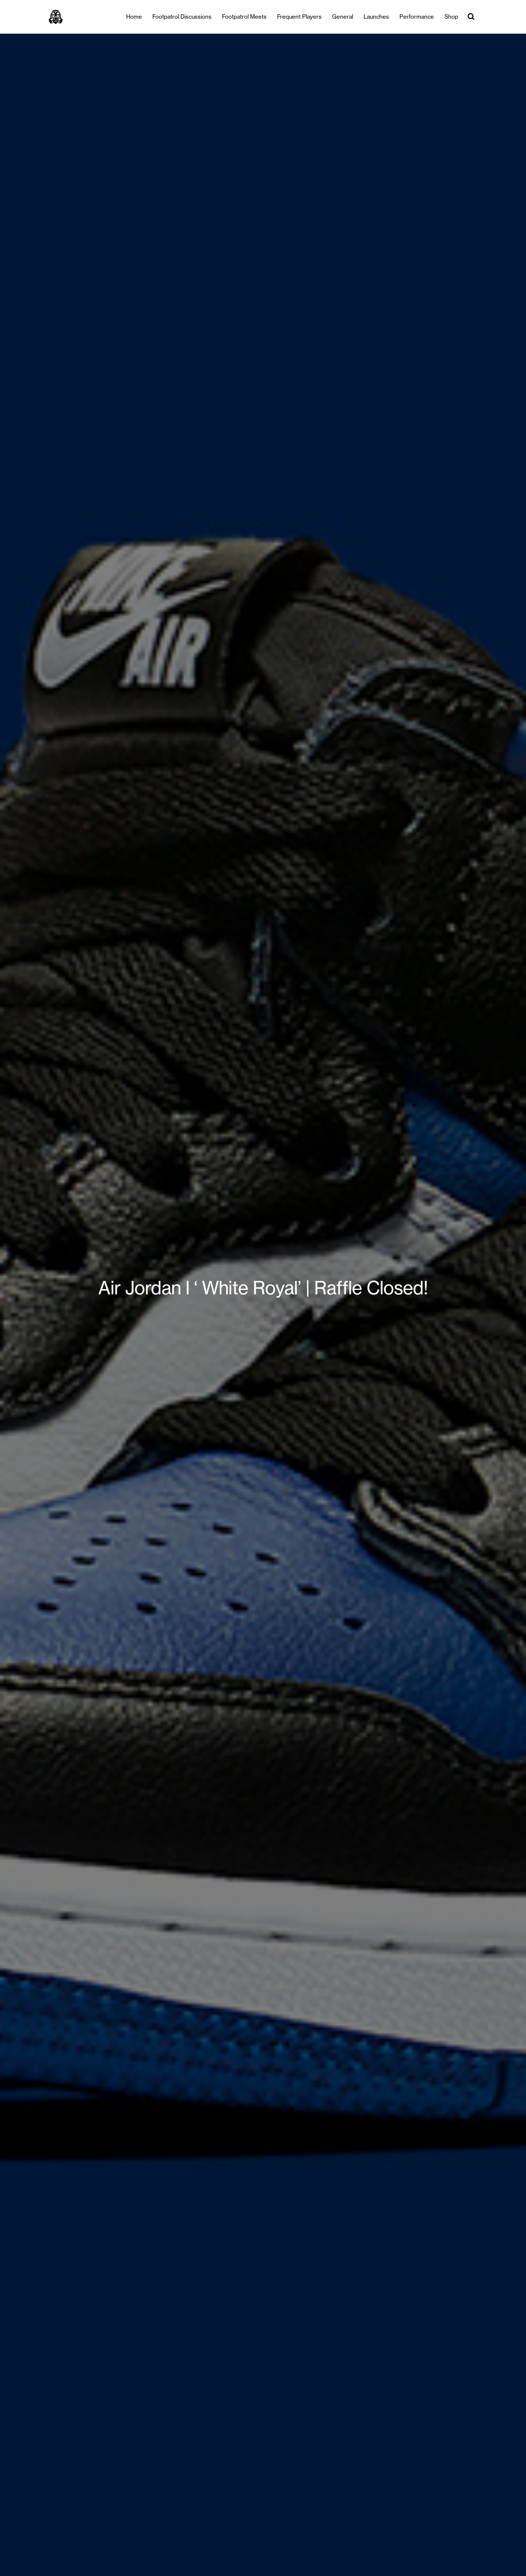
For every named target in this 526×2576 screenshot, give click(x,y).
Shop (451, 16)
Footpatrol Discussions (182, 16)
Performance (416, 16)
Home (134, 16)
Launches (376, 16)
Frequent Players (299, 16)
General (342, 16)
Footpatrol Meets (244, 16)
